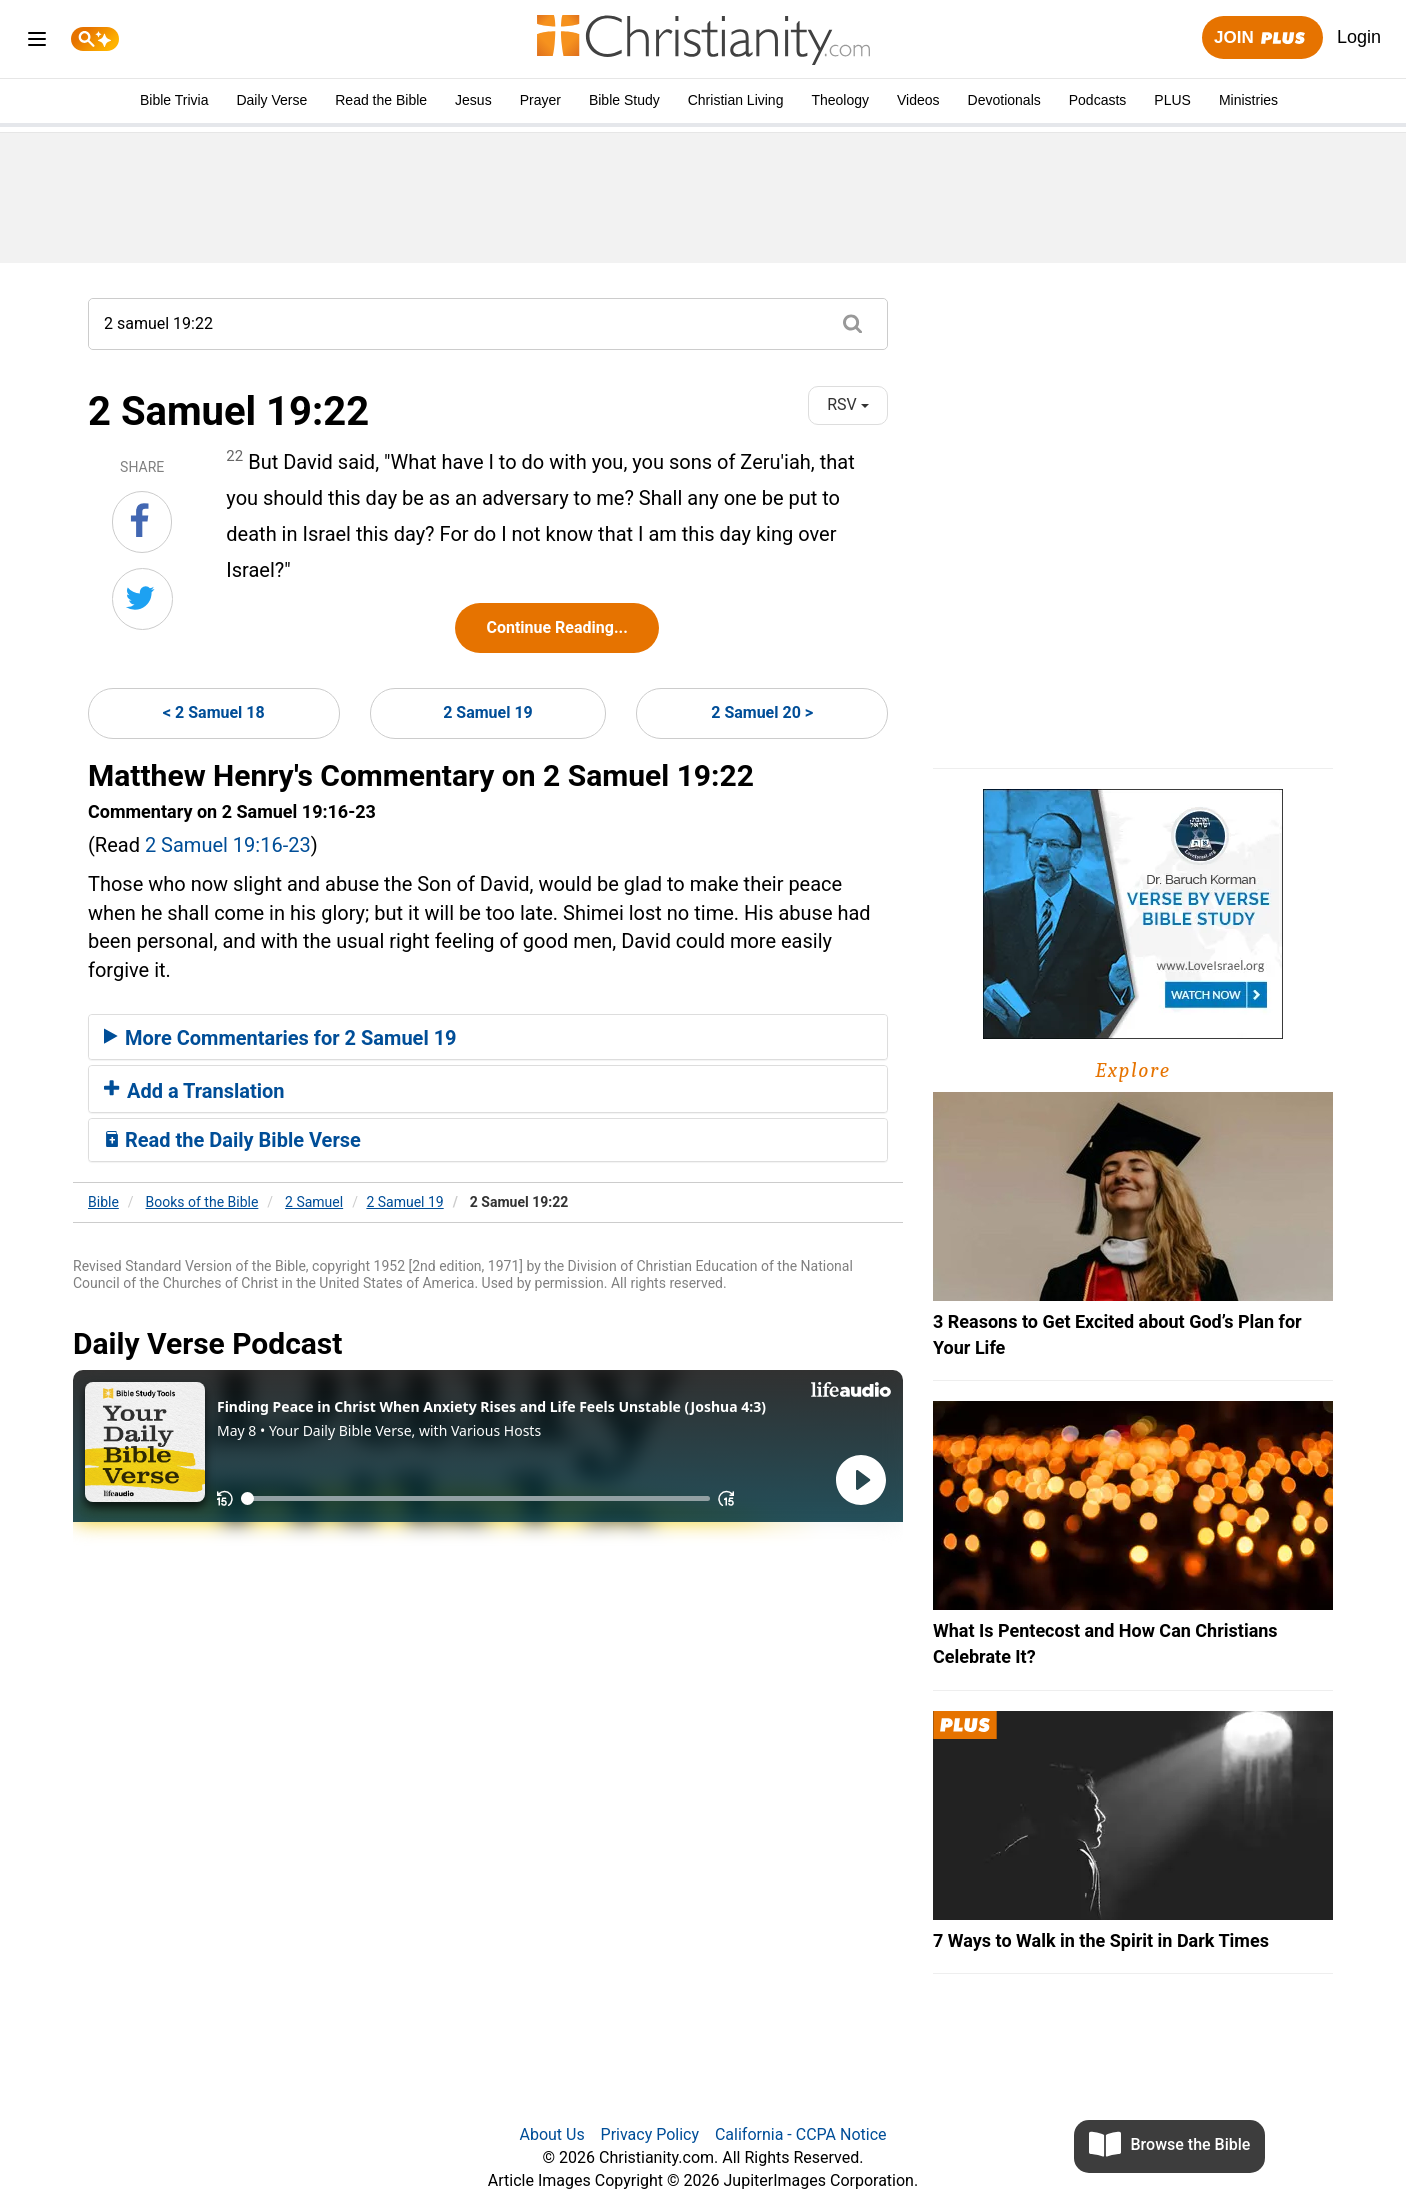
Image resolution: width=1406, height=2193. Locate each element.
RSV (848, 404)
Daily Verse (271, 100)
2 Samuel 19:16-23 (228, 845)
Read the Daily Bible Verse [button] (232, 1140)
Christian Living (736, 100)
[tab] (488, 1037)
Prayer (540, 100)
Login (1359, 37)
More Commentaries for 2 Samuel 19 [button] (280, 1038)
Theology (840, 100)
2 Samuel (314, 1202)
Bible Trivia (174, 100)
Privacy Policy (650, 2134)
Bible (103, 1202)
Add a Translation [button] (194, 1091)
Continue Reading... (556, 627)
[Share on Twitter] (142, 599)
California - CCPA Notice (801, 2134)
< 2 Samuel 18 (214, 712)
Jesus (473, 100)
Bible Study (624, 100)
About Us (551, 2134)
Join (1262, 38)
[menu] (37, 42)
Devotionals (1004, 100)
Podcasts (1098, 100)
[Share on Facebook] (142, 522)
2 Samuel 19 (488, 712)
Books (202, 1202)
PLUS (1172, 100)
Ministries (1248, 100)
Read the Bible (381, 100)
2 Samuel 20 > (762, 712)
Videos (918, 100)
